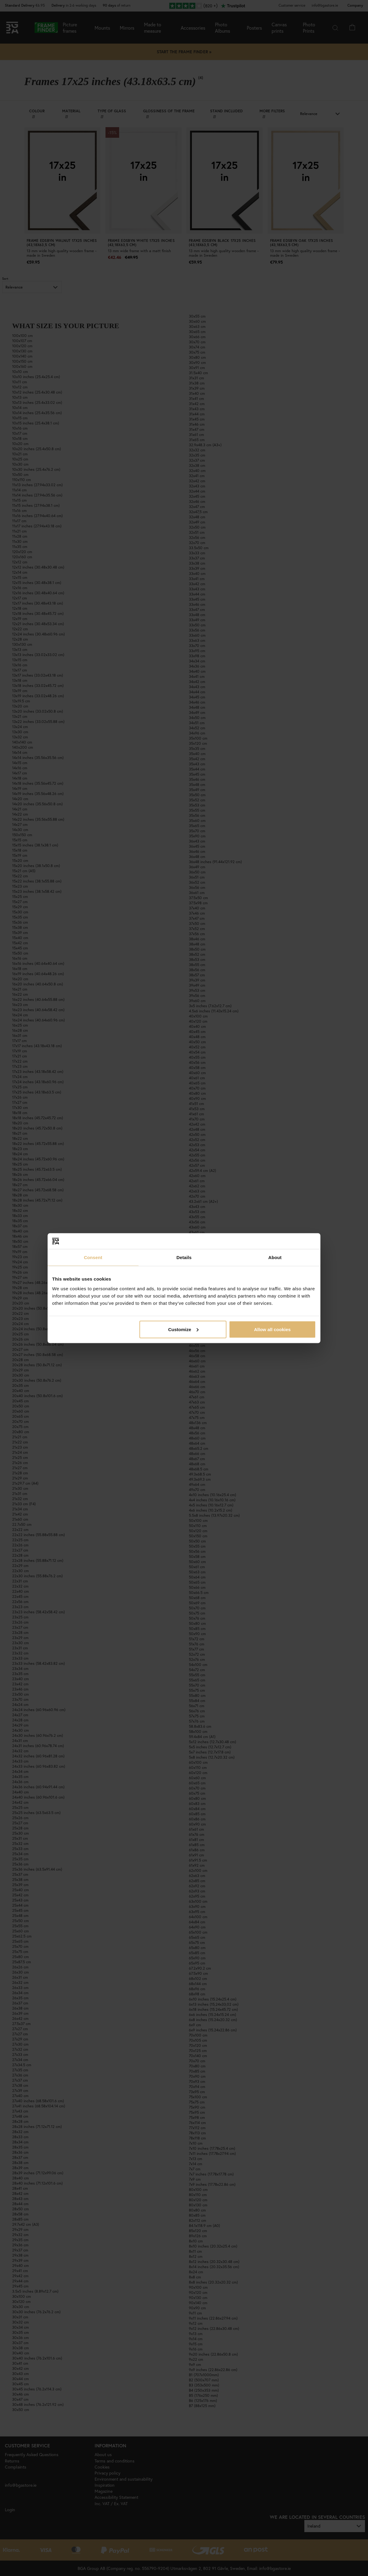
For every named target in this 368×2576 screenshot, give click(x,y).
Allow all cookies (272, 1329)
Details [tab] (184, 1257)
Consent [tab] (93, 1257)
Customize (183, 1329)
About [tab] (275, 1257)
